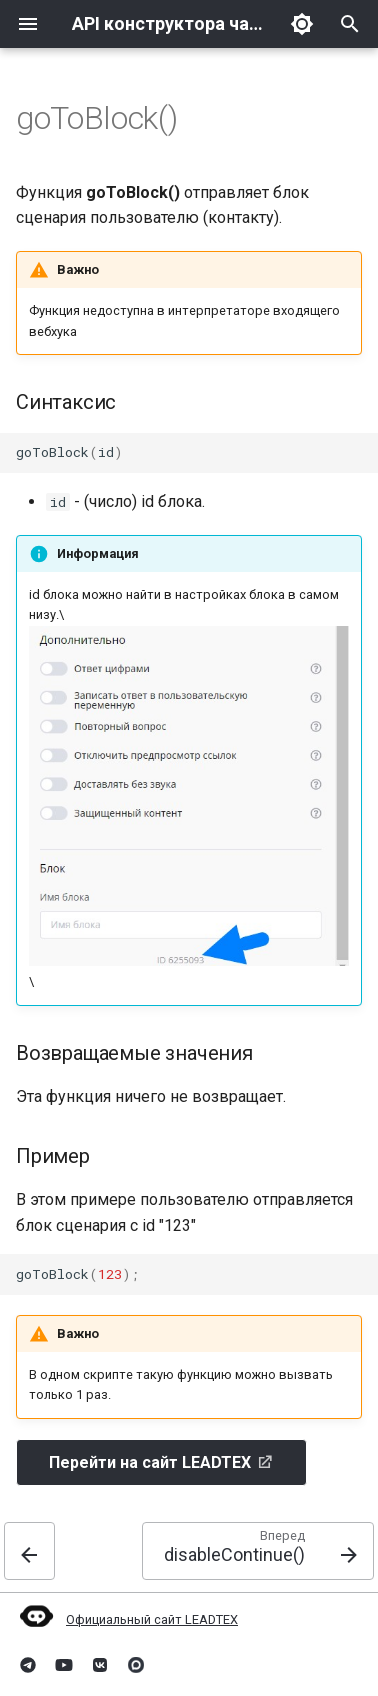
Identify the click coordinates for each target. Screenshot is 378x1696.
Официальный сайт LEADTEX (152, 1619)
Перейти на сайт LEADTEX (150, 1462)
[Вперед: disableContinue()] (258, 1551)
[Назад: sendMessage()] (29, 1551)
